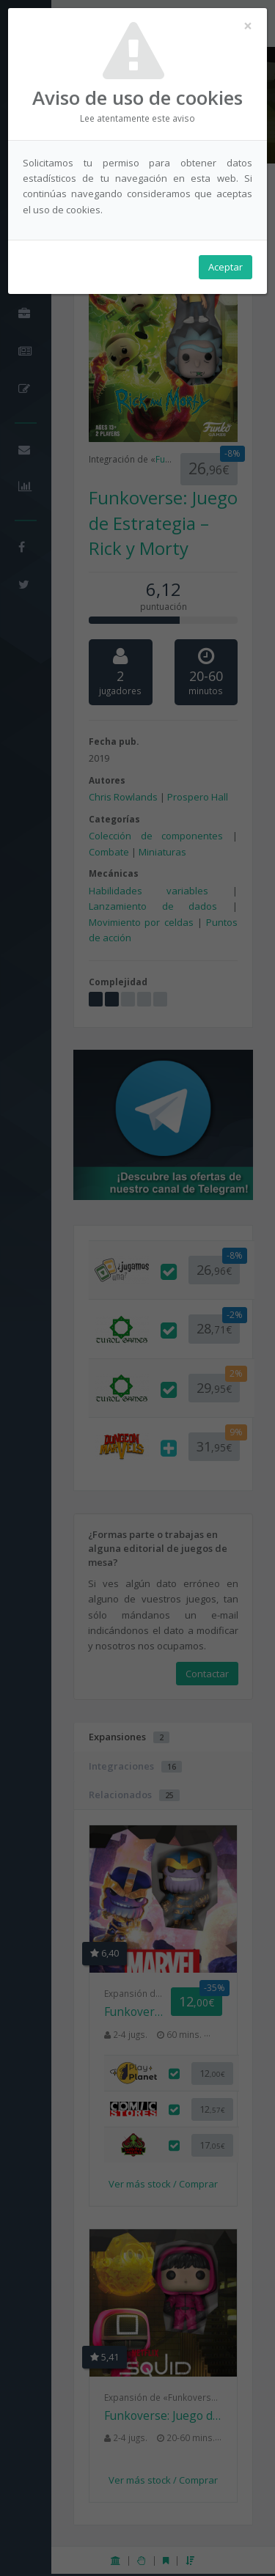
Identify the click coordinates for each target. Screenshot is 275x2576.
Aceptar (225, 266)
